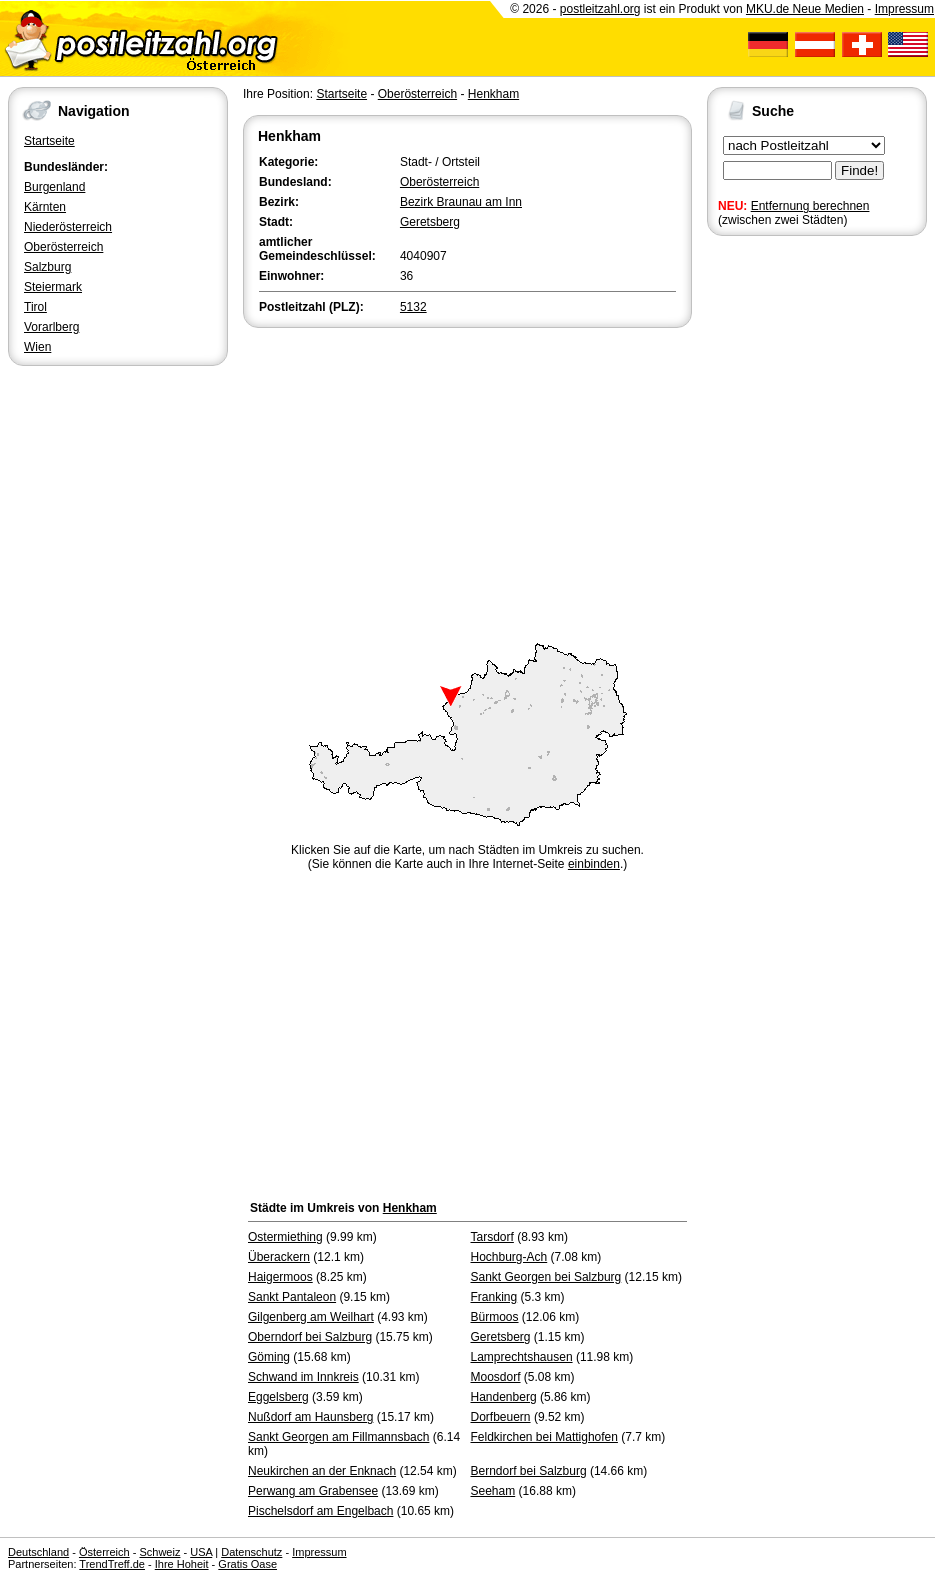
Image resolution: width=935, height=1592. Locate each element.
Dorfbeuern (501, 1417)
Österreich (104, 1552)
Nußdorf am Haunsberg (310, 1417)
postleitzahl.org (600, 9)
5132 (413, 307)
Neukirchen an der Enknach (322, 1471)
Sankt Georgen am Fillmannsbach (338, 1437)
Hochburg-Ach (509, 1257)
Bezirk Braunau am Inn (461, 202)
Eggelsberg (278, 1397)
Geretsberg (430, 222)
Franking (494, 1297)
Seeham (493, 1491)
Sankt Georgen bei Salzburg (546, 1277)
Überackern (279, 1257)
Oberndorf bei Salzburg (310, 1337)
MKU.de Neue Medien (805, 9)
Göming (269, 1357)
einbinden (594, 864)
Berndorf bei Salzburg (529, 1471)
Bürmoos (495, 1317)
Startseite (49, 141)
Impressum (904, 9)
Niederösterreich (68, 227)
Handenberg (504, 1397)
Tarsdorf (492, 1237)
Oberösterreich (63, 247)
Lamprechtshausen (522, 1357)
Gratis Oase (247, 1564)
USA (201, 1552)
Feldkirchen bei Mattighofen (544, 1437)
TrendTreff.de (112, 1564)
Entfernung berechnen (810, 206)
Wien (37, 347)
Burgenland (54, 187)
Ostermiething (285, 1237)
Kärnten (45, 207)
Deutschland (38, 1552)
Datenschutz (251, 1552)
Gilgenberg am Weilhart (311, 1317)
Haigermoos (280, 1277)
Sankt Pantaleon (292, 1297)
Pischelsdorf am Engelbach (320, 1511)
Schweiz (159, 1552)
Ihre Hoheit (182, 1564)
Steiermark (53, 287)
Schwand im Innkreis (303, 1377)
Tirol (35, 307)
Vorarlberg (51, 327)
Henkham (493, 94)
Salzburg (47, 267)
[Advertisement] (467, 482)
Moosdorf (496, 1377)
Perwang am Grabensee (313, 1491)
